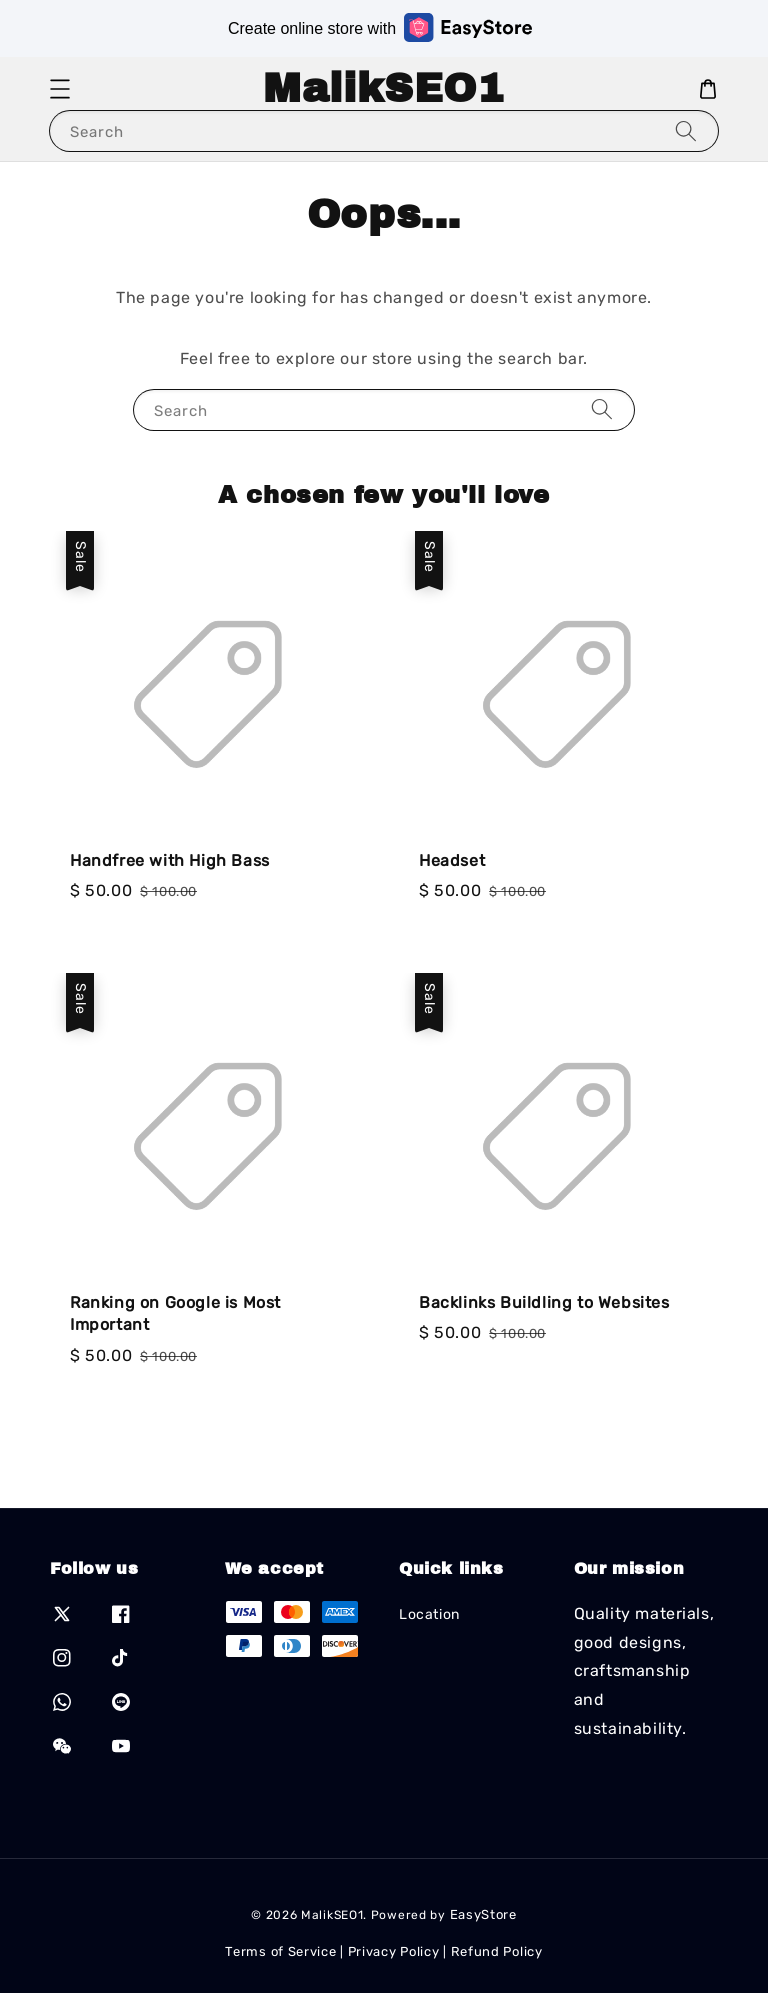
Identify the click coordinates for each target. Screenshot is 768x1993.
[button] (60, 89)
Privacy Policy (394, 1951)
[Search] (686, 130)
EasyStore (483, 1914)
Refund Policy (497, 1951)
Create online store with (380, 27)
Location (429, 1614)
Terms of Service (280, 1951)
